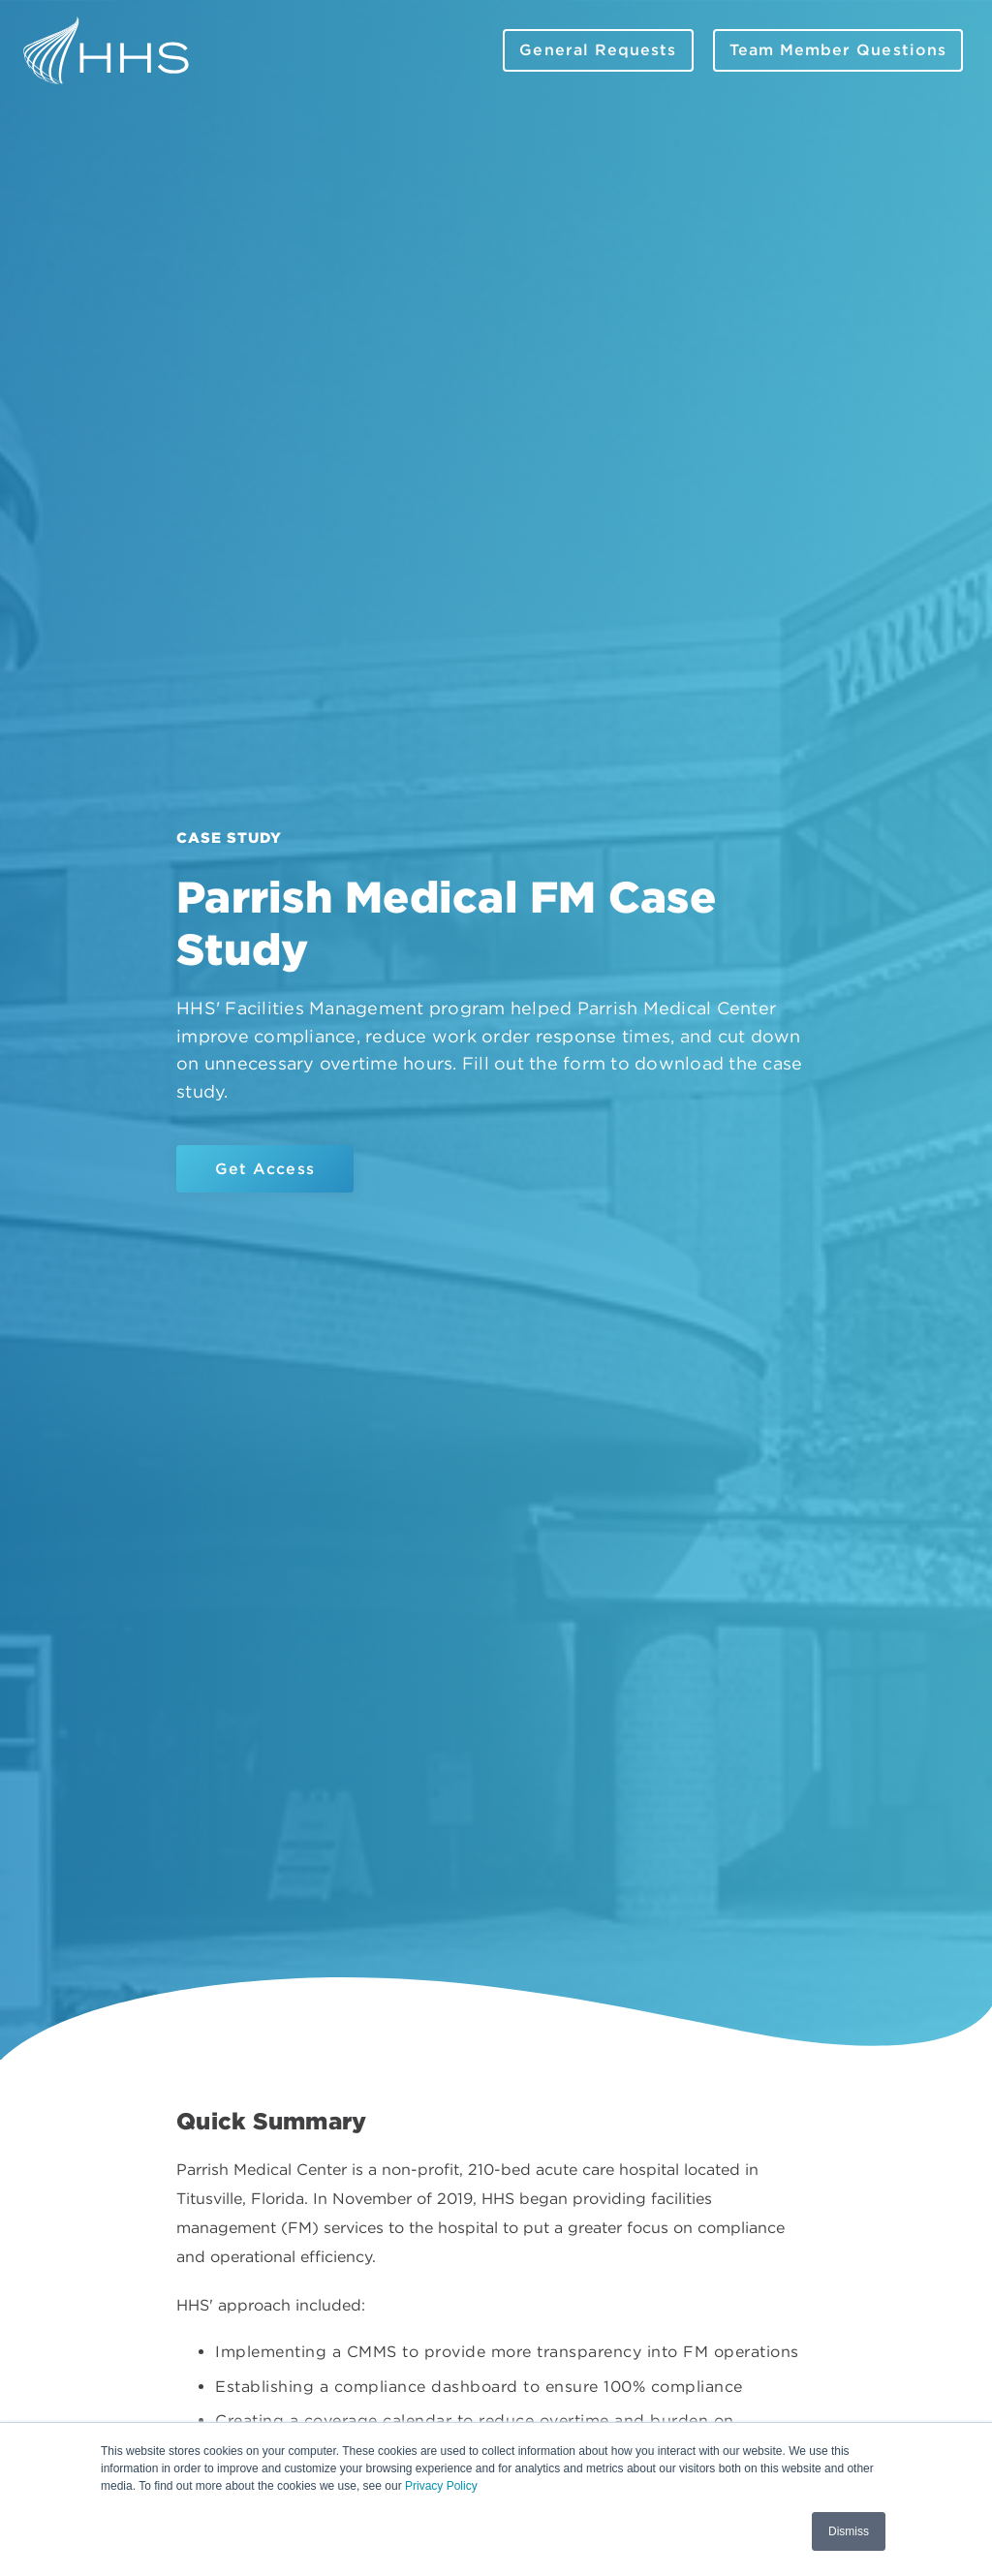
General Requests (597, 50)
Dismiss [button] (848, 2531)
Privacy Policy (441, 2486)
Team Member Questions (837, 50)
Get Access (265, 1169)
